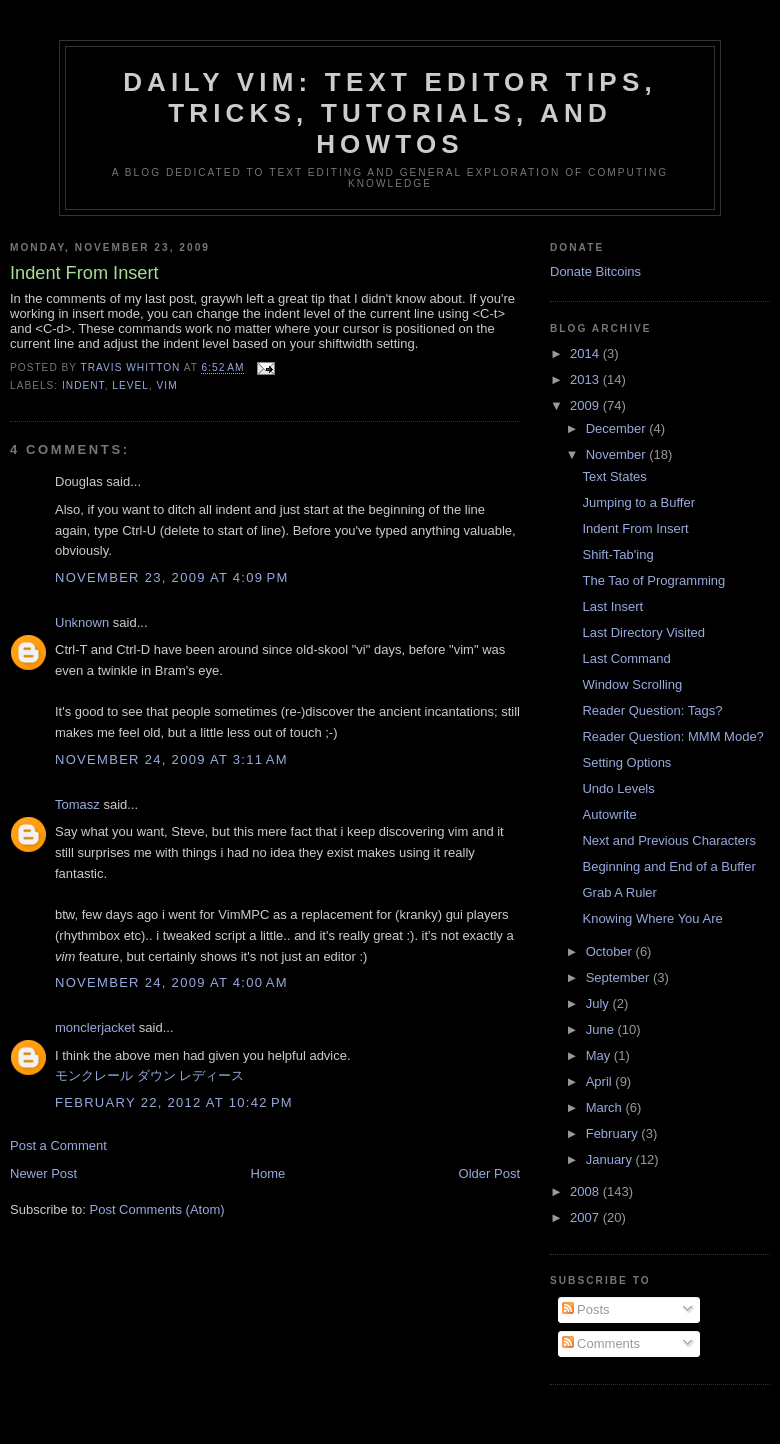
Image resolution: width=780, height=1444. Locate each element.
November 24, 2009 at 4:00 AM (171, 982)
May (600, 1055)
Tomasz (77, 804)
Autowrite (609, 814)
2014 (586, 353)
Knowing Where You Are (652, 918)
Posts (586, 1309)
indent (83, 385)
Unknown (82, 622)
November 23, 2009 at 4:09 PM (172, 577)
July (599, 1003)
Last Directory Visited (643, 632)
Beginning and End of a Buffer (668, 866)
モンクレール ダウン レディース (149, 1075)
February (614, 1133)
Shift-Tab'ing (617, 554)
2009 (586, 405)
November (618, 454)
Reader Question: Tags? (652, 710)
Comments (601, 1343)
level (130, 385)
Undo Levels (618, 788)
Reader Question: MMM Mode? (672, 736)
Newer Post (43, 1173)
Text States (614, 476)
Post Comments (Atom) (157, 1209)
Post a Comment (58, 1145)
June (602, 1029)
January (611, 1159)
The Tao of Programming (653, 580)
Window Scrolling (632, 684)
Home (268, 1173)
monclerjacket (95, 1027)
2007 (586, 1217)
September (619, 977)
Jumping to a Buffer (638, 502)
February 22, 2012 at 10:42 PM (174, 1102)
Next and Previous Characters (668, 840)
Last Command (626, 658)
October (611, 951)
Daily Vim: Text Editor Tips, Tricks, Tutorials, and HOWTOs (390, 113)
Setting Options (626, 762)
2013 (586, 379)
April (601, 1081)
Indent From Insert (635, 528)
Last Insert (612, 606)
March (606, 1107)
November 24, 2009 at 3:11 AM (171, 759)
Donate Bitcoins (595, 271)
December (618, 428)
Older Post (489, 1173)
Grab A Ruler (619, 892)
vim (167, 385)
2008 (586, 1191)
